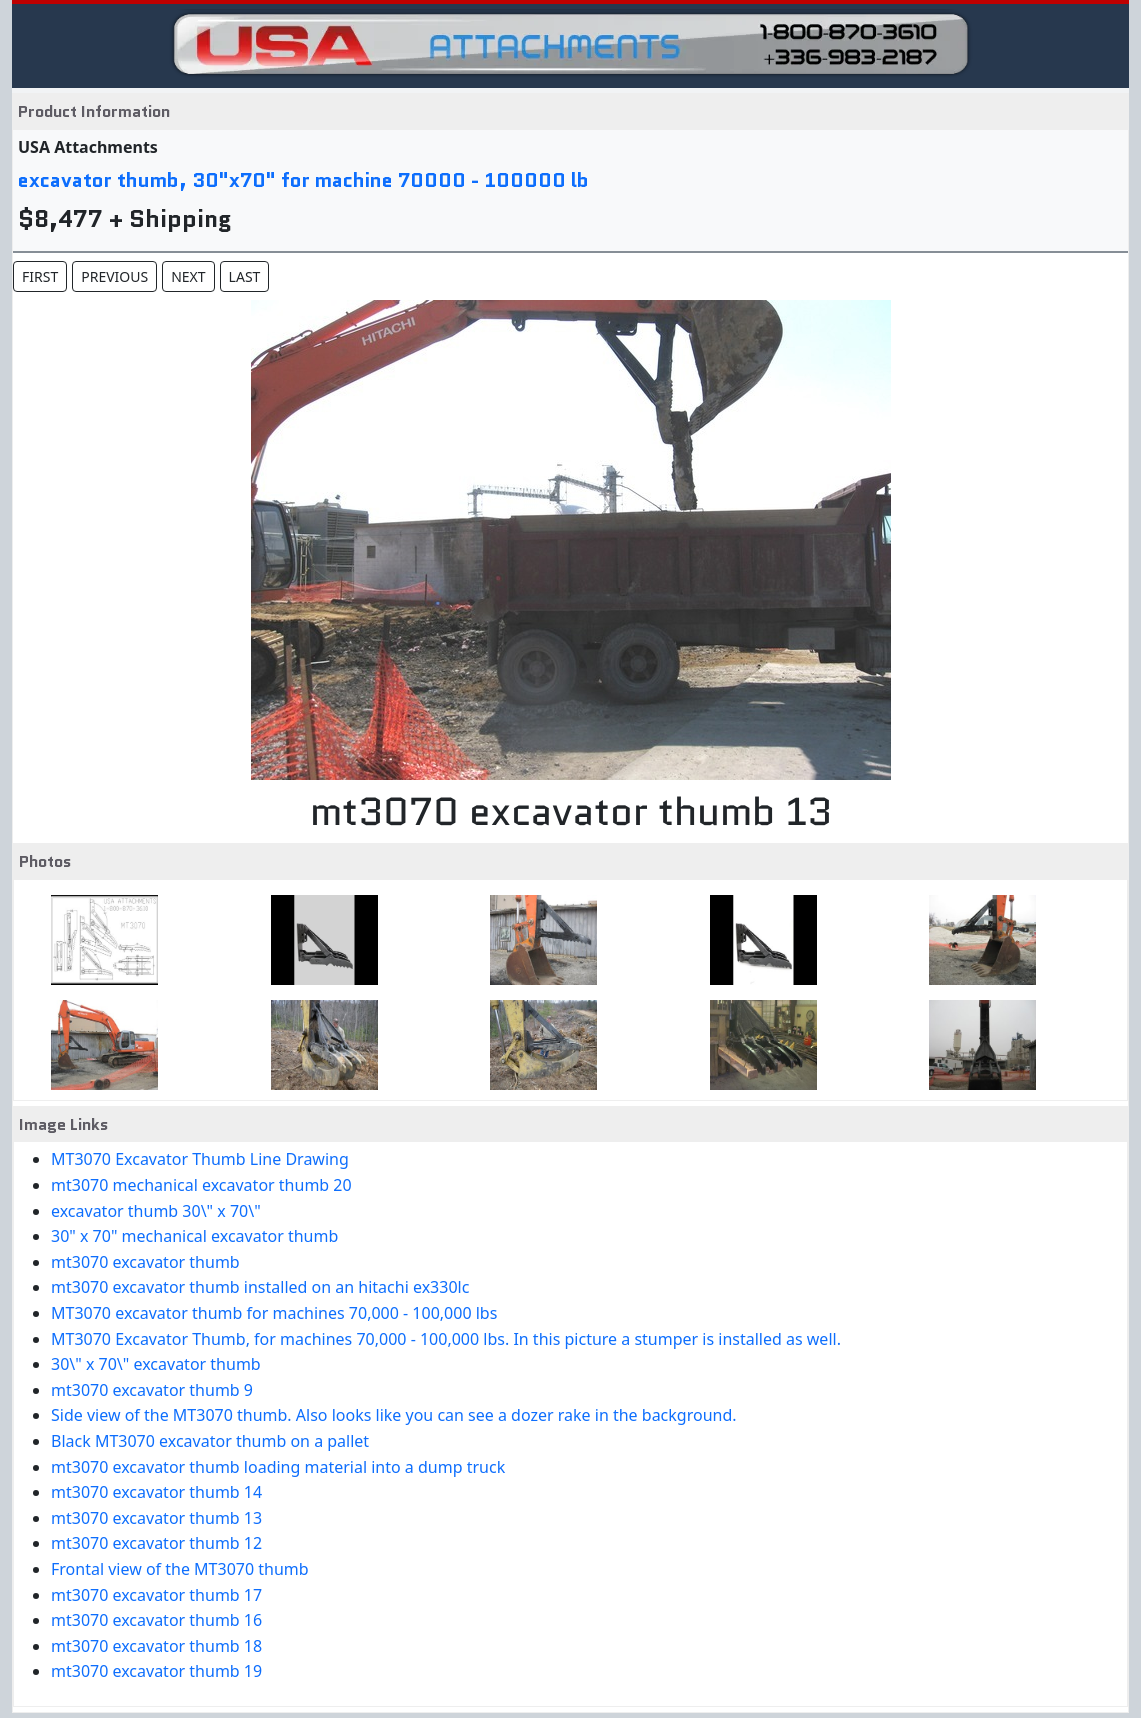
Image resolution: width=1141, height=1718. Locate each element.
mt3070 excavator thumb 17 (156, 1595)
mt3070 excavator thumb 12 (156, 1543)
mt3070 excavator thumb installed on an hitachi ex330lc (260, 1287)
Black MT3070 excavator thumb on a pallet (210, 1441)
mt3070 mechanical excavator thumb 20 (201, 1185)
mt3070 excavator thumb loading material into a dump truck (278, 1467)
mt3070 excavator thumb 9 (152, 1390)
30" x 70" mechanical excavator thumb (194, 1236)
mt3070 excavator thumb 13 (156, 1518)
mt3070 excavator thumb (145, 1262)
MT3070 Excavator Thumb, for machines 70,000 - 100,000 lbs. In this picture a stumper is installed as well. (446, 1339)
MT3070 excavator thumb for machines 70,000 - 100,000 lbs (274, 1313)
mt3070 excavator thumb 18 (156, 1646)
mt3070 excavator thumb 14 (156, 1492)
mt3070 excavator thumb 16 (156, 1620)
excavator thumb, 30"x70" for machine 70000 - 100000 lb (303, 180)
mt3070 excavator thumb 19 (156, 1671)
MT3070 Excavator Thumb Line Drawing (200, 1159)
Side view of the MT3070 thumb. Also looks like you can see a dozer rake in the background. (394, 1415)
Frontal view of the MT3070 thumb (180, 1569)
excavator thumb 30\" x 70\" (156, 1211)
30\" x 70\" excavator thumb (156, 1364)
